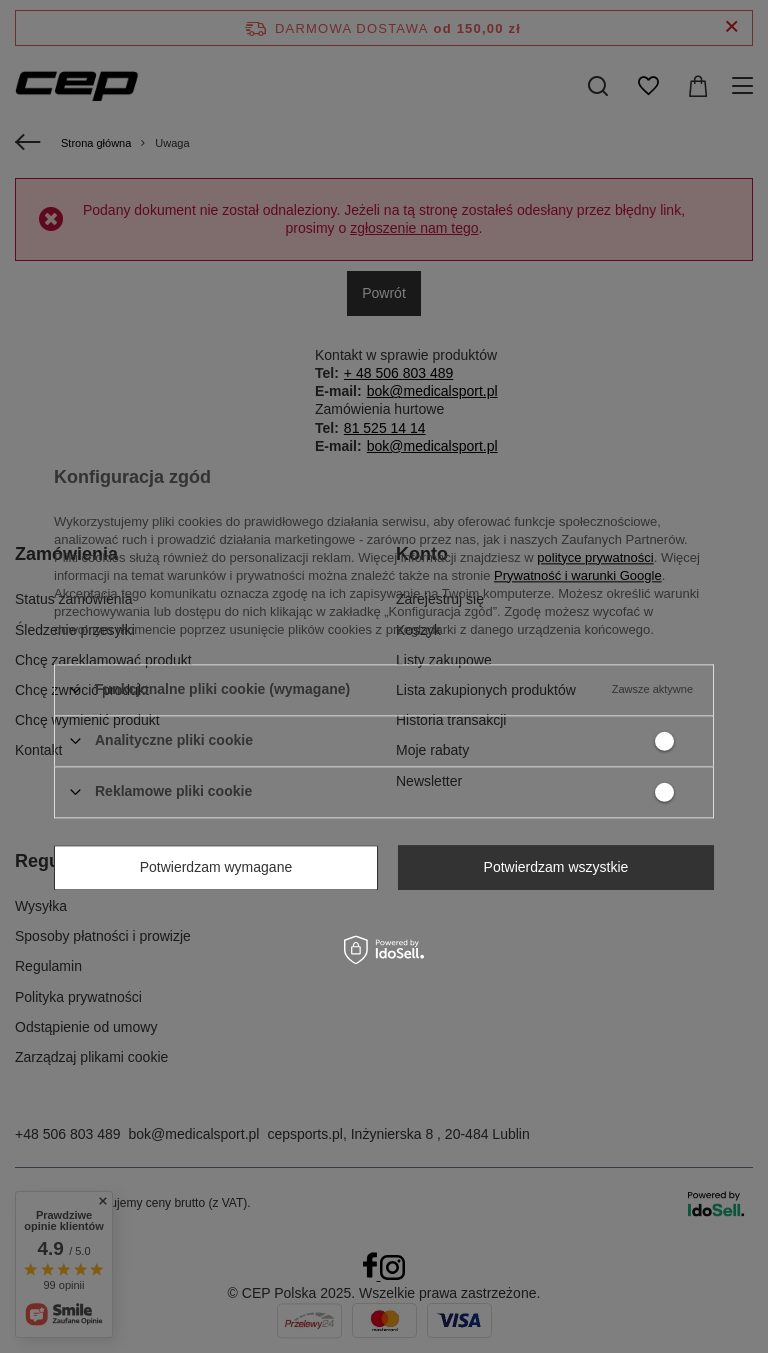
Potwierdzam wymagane (216, 867)
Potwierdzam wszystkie (556, 867)
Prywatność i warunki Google (578, 575)
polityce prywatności (595, 557)
